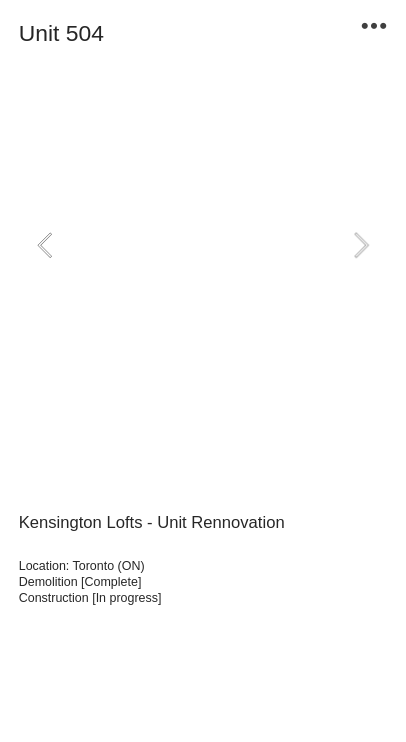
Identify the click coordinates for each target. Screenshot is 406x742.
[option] (203, 244)
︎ (374, 26)
